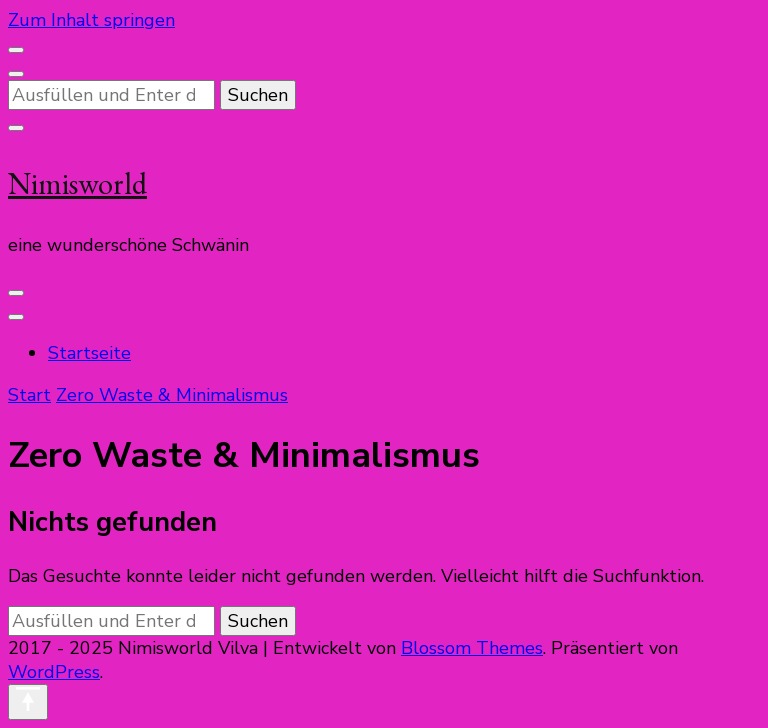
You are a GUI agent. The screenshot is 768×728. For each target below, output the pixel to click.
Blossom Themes (472, 648)
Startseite (89, 353)
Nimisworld (77, 183)
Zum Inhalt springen (91, 20)
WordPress (54, 672)
